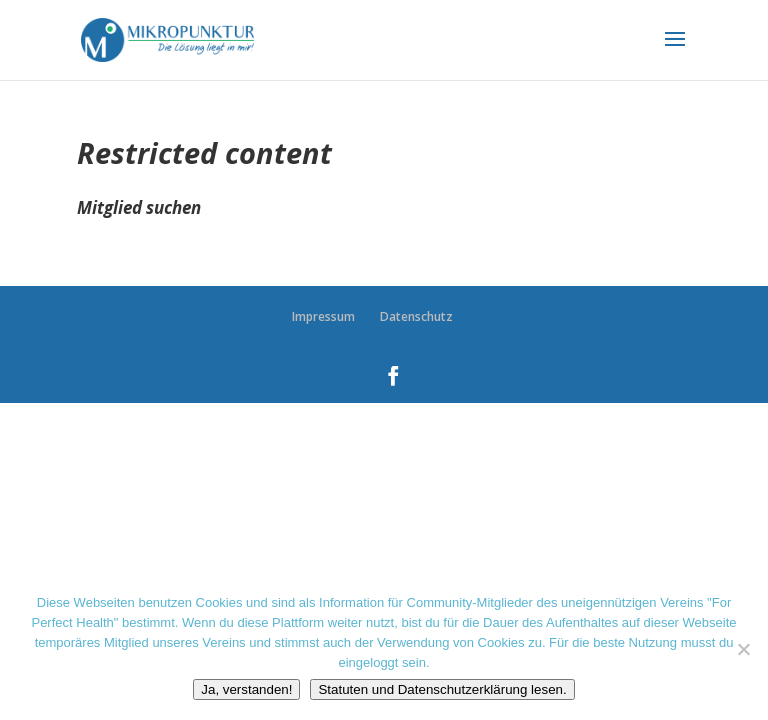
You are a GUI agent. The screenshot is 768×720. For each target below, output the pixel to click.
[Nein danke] (743, 649)
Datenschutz (416, 316)
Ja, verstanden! (246, 689)
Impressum (323, 316)
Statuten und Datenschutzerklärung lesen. (442, 689)
